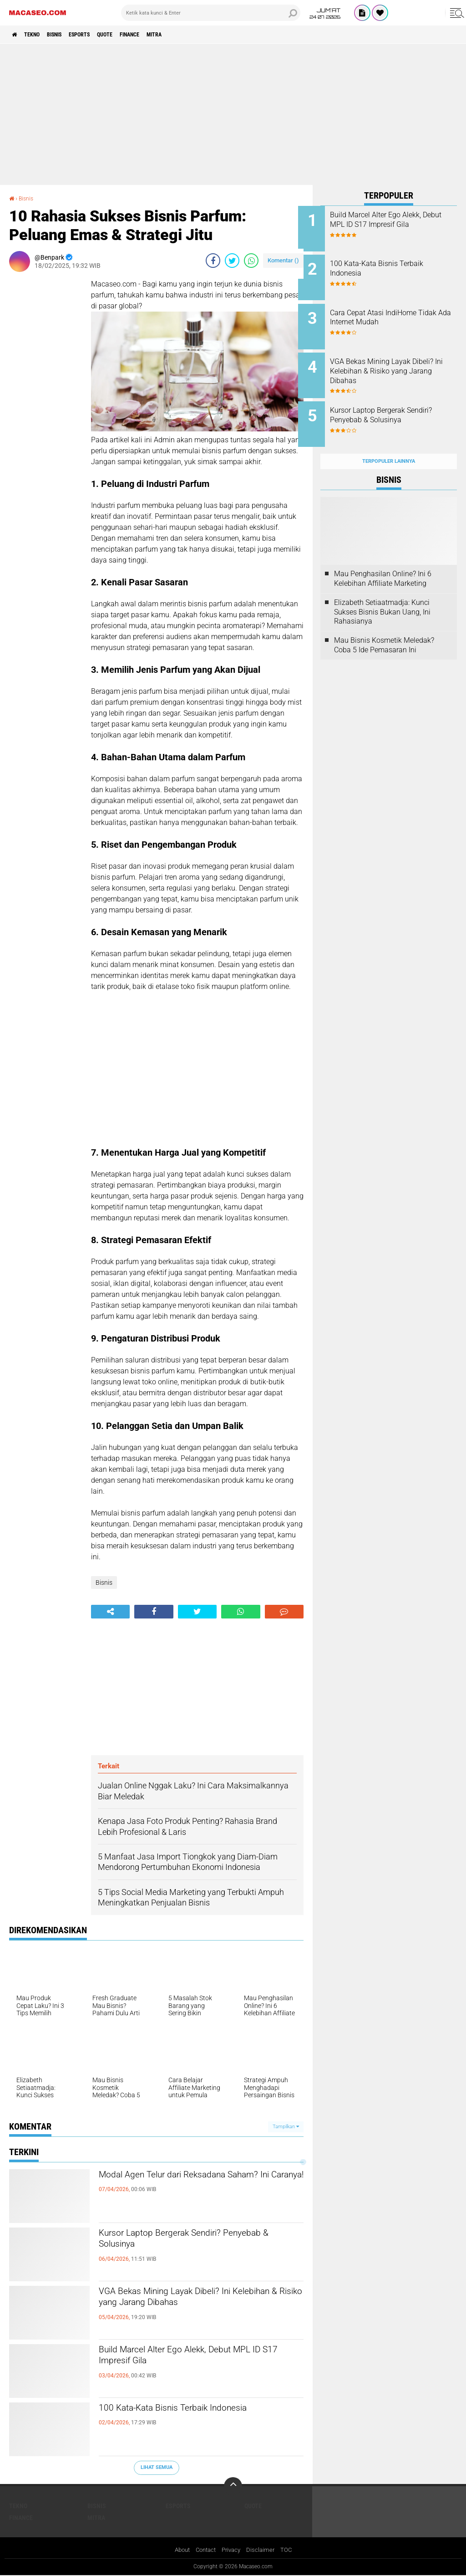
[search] (210, 13)
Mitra (194, 34)
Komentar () (283, 260)
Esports (100, 34)
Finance (163, 34)
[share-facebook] (213, 260)
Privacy (232, 2550)
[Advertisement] (233, 114)
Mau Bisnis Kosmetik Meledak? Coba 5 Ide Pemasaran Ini (384, 627)
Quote (132, 34)
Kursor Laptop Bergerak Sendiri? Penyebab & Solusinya (181, 2242)
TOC (290, 2550)
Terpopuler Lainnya (388, 443)
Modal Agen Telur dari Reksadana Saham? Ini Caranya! (185, 2183)
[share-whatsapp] (251, 260)
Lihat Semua (156, 2467)
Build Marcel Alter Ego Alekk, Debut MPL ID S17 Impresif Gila (188, 2358)
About (178, 2550)
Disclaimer (263, 2550)
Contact (204, 2550)
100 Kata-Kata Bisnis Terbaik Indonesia (198, 2409)
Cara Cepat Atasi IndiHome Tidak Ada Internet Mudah (395, 311)
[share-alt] (110, 1611)
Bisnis (68, 34)
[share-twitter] (232, 260)
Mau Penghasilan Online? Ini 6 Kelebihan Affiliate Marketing (382, 561)
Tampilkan (286, 2126)
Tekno (39, 34)
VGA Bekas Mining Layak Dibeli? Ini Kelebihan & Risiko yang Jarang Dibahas (201, 2300)
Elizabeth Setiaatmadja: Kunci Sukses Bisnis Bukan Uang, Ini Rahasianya (382, 594)
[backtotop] (233, 2486)
